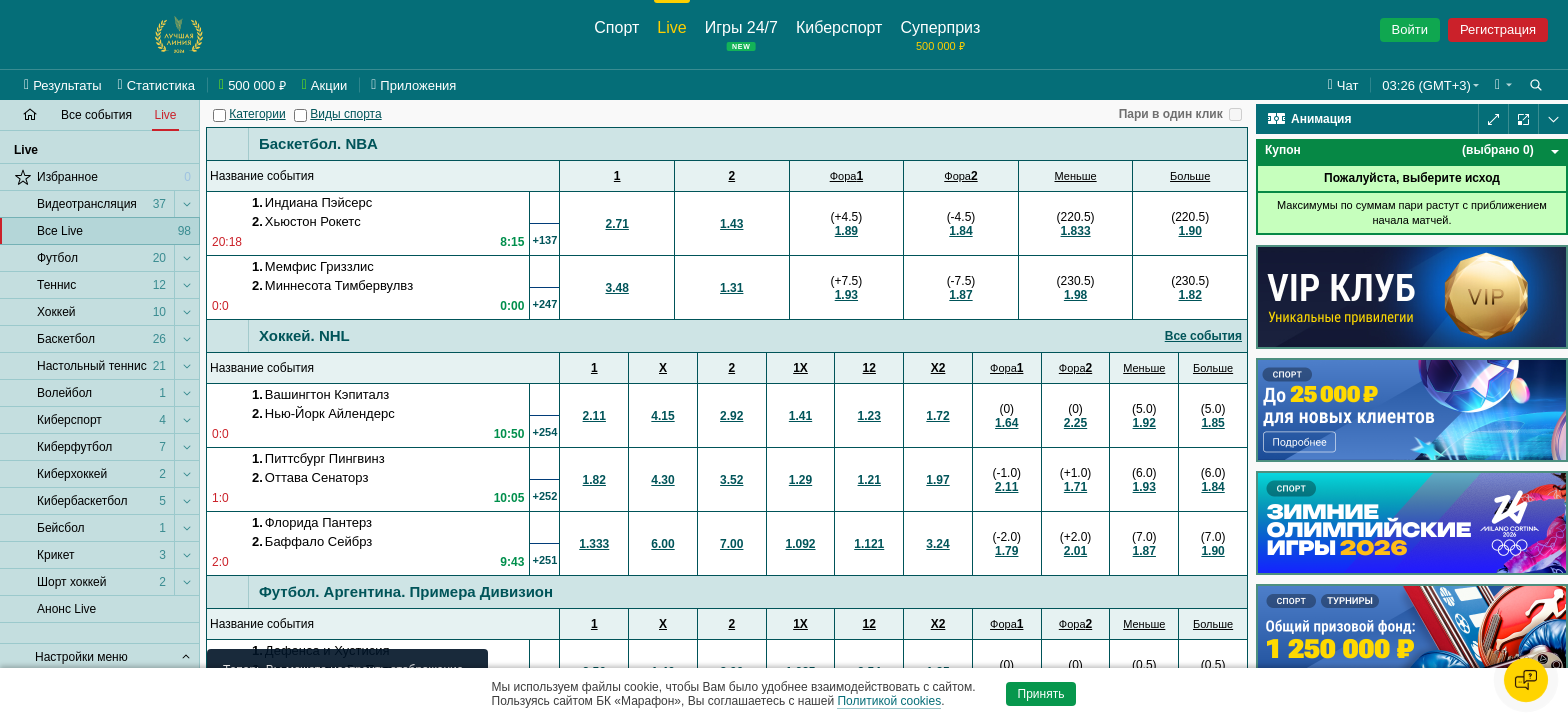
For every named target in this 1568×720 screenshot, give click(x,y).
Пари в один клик (1171, 114)
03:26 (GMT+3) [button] (1426, 85)
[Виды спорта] (300, 115)
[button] (1503, 85)
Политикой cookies (889, 701)
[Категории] (219, 115)
